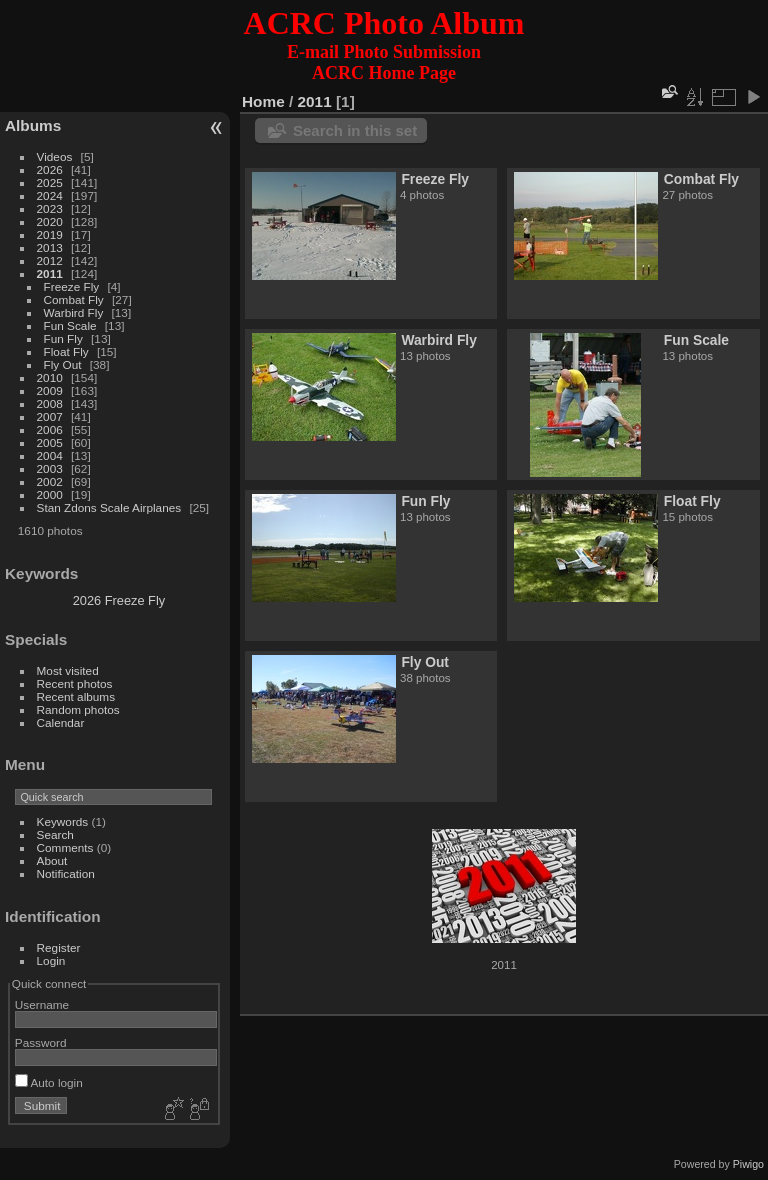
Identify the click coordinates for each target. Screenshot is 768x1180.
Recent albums (76, 696)
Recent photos (75, 683)
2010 (50, 377)
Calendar (61, 722)
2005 (50, 442)
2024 (50, 195)
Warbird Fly (74, 312)
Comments (65, 847)
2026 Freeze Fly (119, 600)
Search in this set (355, 130)
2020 (50, 221)
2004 (50, 455)
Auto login (49, 1082)
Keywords (63, 821)
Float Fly (66, 351)
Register (59, 947)
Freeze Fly (72, 286)
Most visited (68, 670)
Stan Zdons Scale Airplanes (109, 507)
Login (51, 960)
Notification (66, 873)
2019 (50, 234)
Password (41, 1042)
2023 (50, 208)
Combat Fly (74, 299)
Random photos (78, 709)
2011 (50, 273)
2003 (50, 468)
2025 (50, 182)
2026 (50, 169)
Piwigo (748, 1164)
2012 (50, 260)
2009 (50, 390)
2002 (50, 481)
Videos (55, 156)
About (52, 860)
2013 (50, 247)
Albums (33, 125)
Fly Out (63, 364)
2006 (50, 429)
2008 (50, 403)
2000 (50, 494)
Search (55, 834)
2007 (50, 416)
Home (263, 101)
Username (42, 1004)
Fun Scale (70, 325)
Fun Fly (63, 338)
